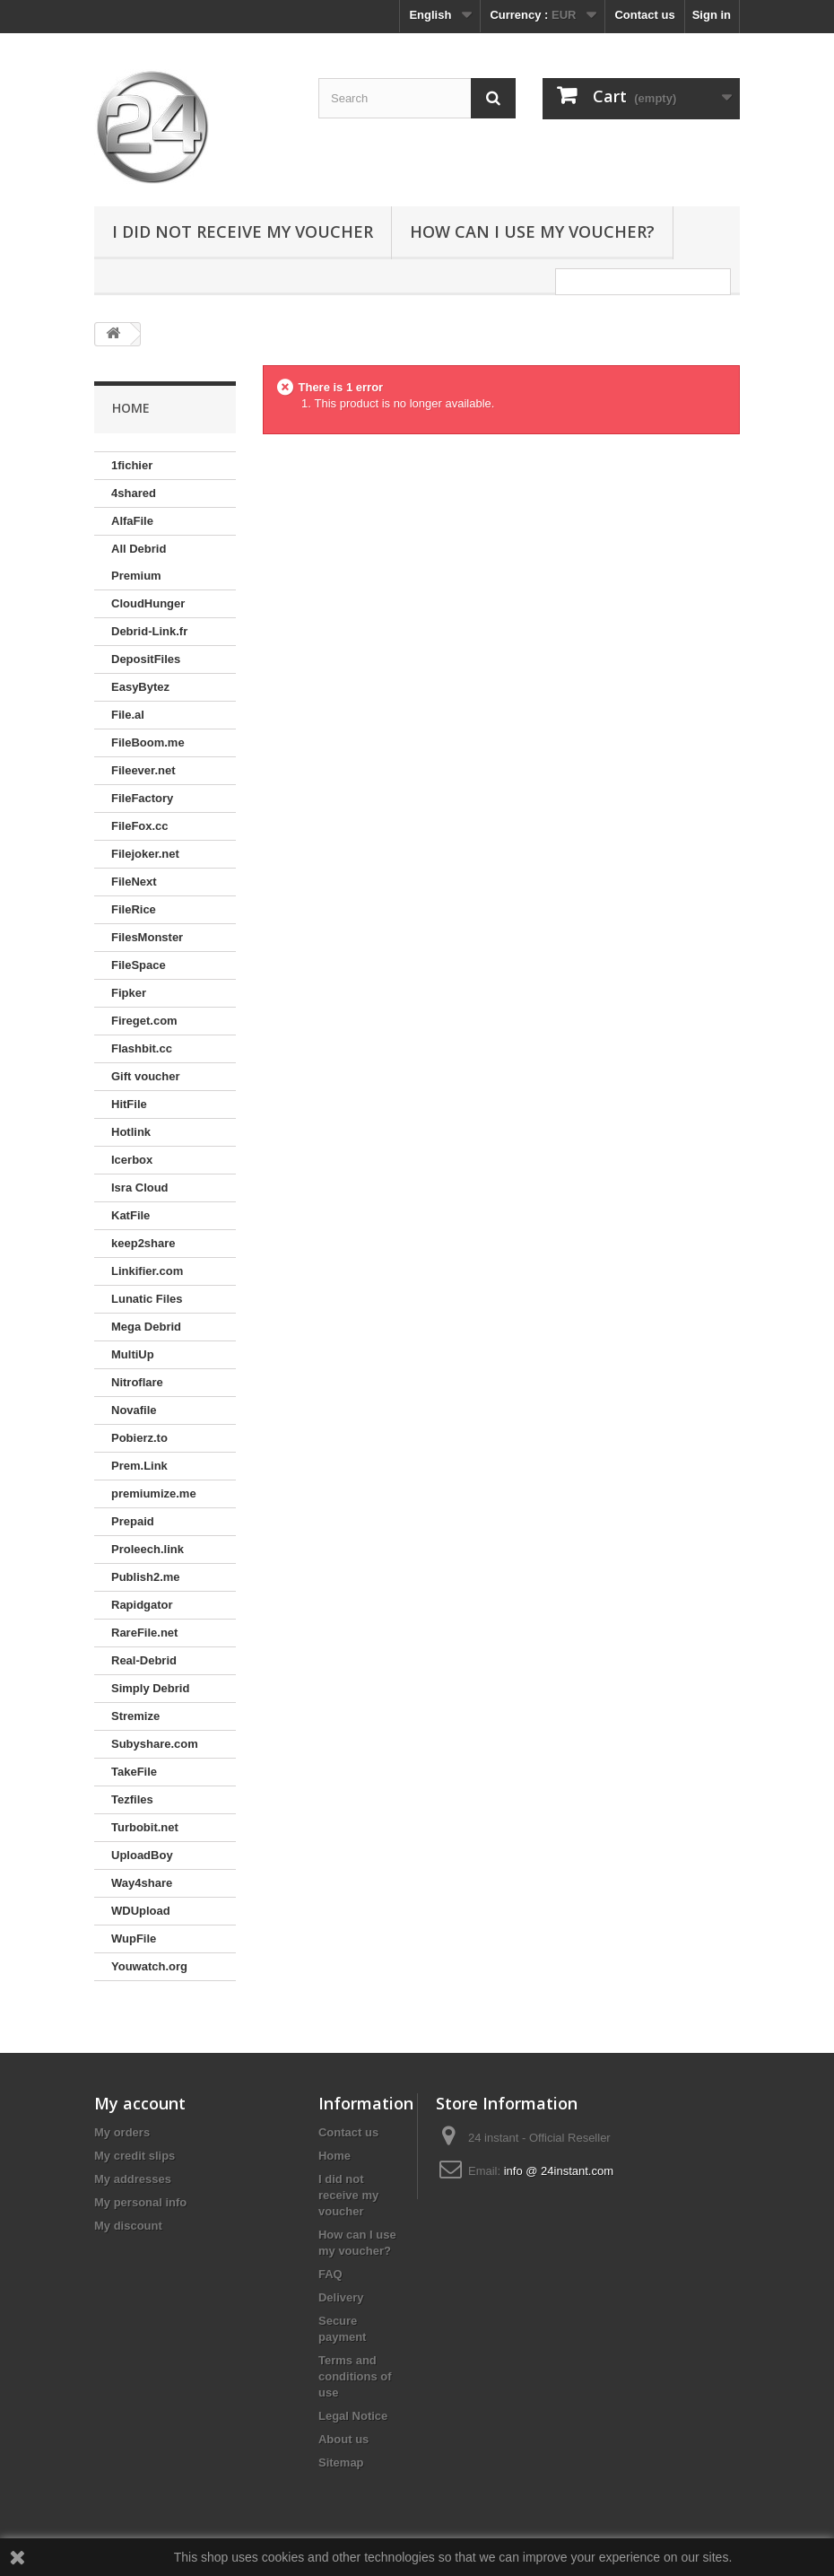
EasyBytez (140, 687)
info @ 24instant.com (558, 2171)
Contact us (644, 15)
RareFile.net (144, 1632)
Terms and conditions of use (355, 2376)
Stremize (135, 1716)
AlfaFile (132, 521)
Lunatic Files (146, 1298)
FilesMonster (147, 937)
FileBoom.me (148, 742)
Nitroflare (137, 1382)
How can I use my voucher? (532, 231)
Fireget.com (144, 1020)
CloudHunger (148, 603)
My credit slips (134, 2155)
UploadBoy (142, 1855)
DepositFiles (145, 659)
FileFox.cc (140, 826)
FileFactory (142, 798)
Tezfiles (132, 1799)
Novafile (134, 1410)
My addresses (132, 2179)
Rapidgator (142, 1604)
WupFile (133, 1938)
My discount (128, 2225)
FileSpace (138, 965)
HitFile (129, 1104)
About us (343, 2439)
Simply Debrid (150, 1688)
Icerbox (131, 1159)
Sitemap (341, 2462)
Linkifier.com (147, 1271)
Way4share (141, 1883)
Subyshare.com (154, 1744)
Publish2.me (145, 1577)
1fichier (131, 465)
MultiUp (132, 1354)
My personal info (140, 2202)
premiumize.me (153, 1493)
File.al (127, 714)
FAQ (330, 2274)
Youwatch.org (149, 1966)
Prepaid (132, 1521)
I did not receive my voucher (242, 231)
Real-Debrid (144, 1660)
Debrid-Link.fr (149, 631)
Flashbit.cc (141, 1048)
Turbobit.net (144, 1827)
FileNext (134, 881)
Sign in (711, 15)
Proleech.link (147, 1549)
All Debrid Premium (138, 562)
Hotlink (131, 1132)
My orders (122, 2132)
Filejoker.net (145, 853)
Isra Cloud (140, 1187)
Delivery (341, 2297)
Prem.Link (139, 1465)
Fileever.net (143, 770)
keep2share (143, 1243)
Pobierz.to (139, 1438)
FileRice (133, 909)
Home (334, 2155)
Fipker (128, 993)
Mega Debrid (146, 1326)
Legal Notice (352, 2416)
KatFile (130, 1215)
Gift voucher (145, 1076)
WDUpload (140, 1910)
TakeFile (134, 1771)
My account (140, 2103)
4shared (133, 493)
